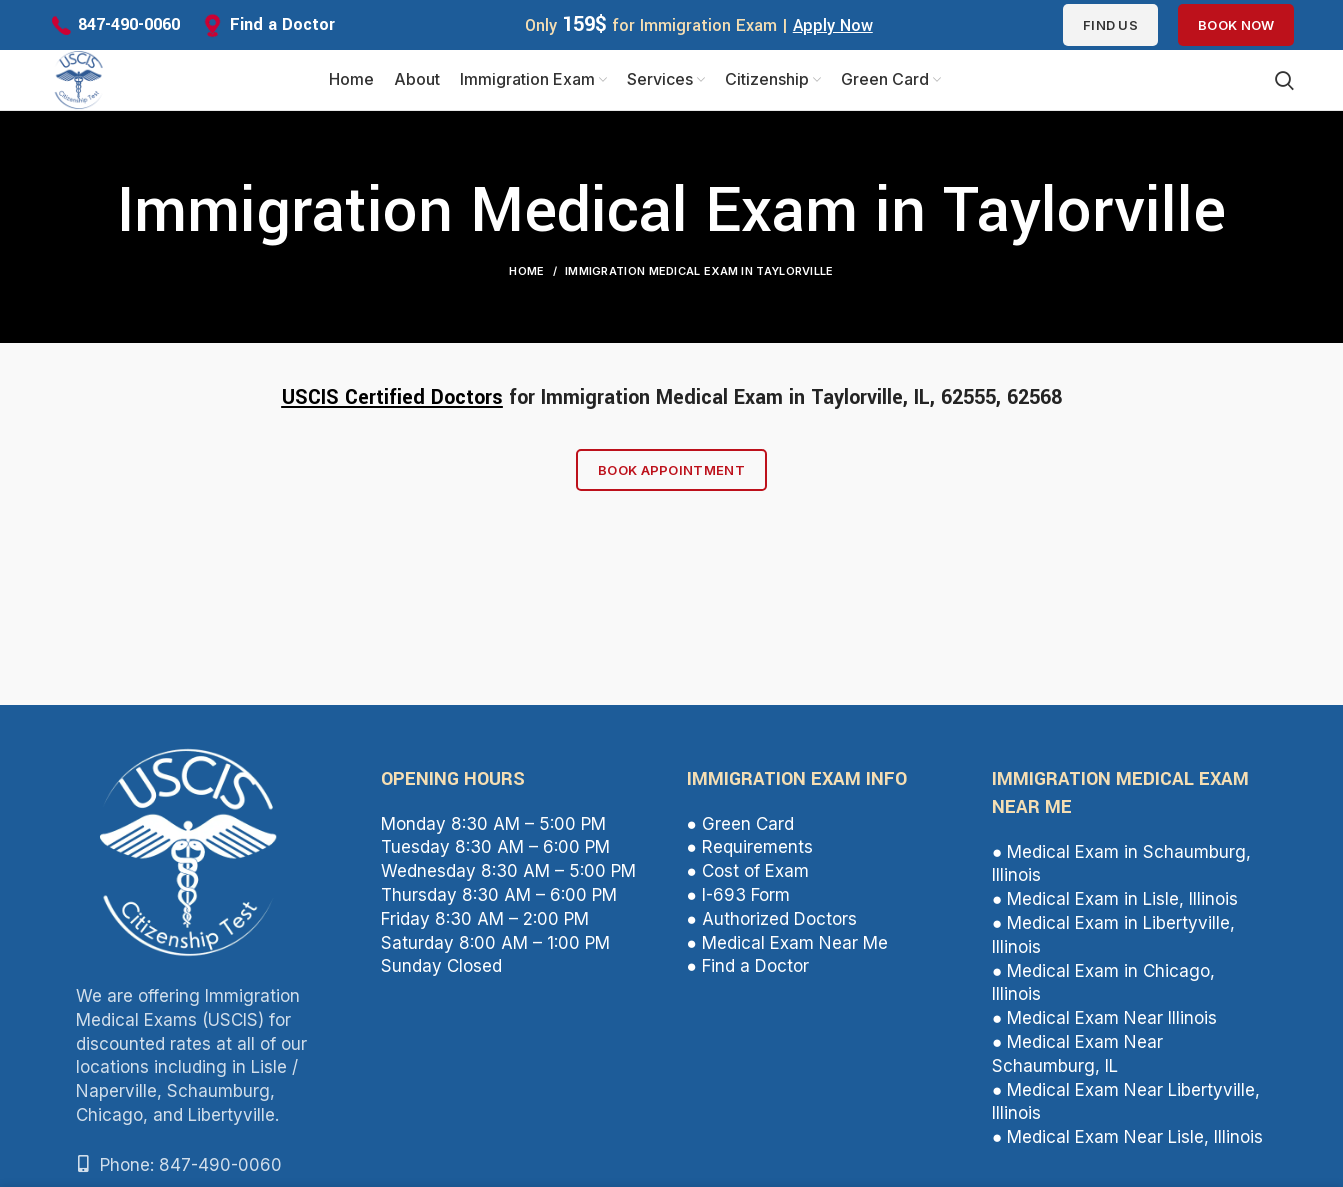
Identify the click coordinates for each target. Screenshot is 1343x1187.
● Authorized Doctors (772, 929)
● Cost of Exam (748, 881)
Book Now (1236, 25)
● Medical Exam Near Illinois (1104, 1028)
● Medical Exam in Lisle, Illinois (1115, 909)
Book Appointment (671, 479)
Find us (1110, 25)
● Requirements (750, 857)
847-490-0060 (129, 24)
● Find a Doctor (748, 976)
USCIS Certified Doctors (392, 407)
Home (526, 281)
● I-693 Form (738, 905)
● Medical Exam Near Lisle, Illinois (1127, 1147)
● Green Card (740, 834)
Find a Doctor (282, 24)
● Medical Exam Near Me (787, 952)
